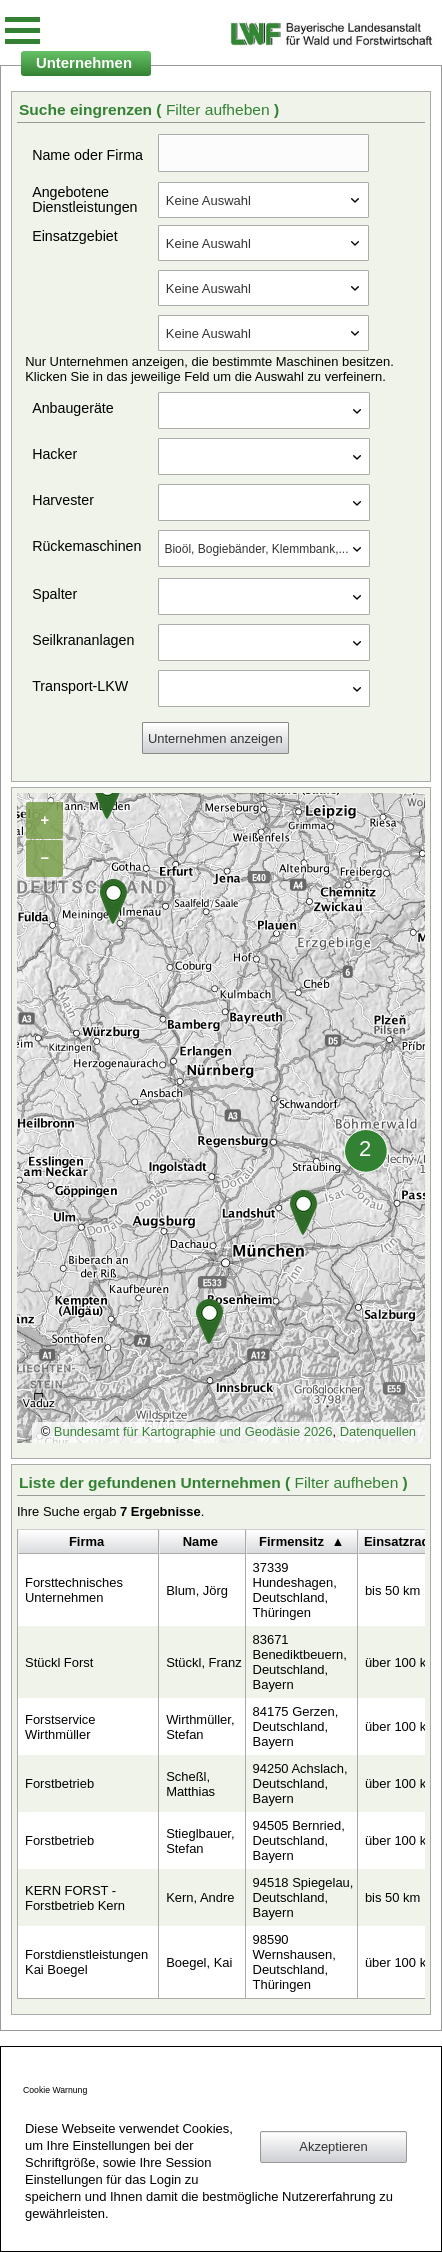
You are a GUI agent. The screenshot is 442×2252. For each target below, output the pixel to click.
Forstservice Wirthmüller (60, 1727)
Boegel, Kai (199, 1962)
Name (200, 1541)
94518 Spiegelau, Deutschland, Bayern (303, 1897)
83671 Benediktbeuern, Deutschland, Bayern (300, 1662)
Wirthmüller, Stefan (200, 1727)
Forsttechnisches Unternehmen (74, 1590)
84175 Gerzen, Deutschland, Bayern (296, 1726)
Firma (86, 1541)
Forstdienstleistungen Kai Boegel (86, 1962)
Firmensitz (291, 1541)
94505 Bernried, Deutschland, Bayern (299, 1840)
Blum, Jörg (197, 1590)
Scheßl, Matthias (190, 1784)
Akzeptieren (333, 2146)
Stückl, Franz (204, 1662)
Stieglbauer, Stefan (200, 1841)
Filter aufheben (220, 109)
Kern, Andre (200, 1897)
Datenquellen (378, 1431)
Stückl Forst (59, 1662)
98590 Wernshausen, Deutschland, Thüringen (294, 1962)
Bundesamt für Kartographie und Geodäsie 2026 (193, 1431)
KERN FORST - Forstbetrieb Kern (75, 1898)
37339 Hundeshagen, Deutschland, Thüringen (295, 1590)
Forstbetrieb (59, 1783)
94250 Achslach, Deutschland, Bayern (300, 1783)
